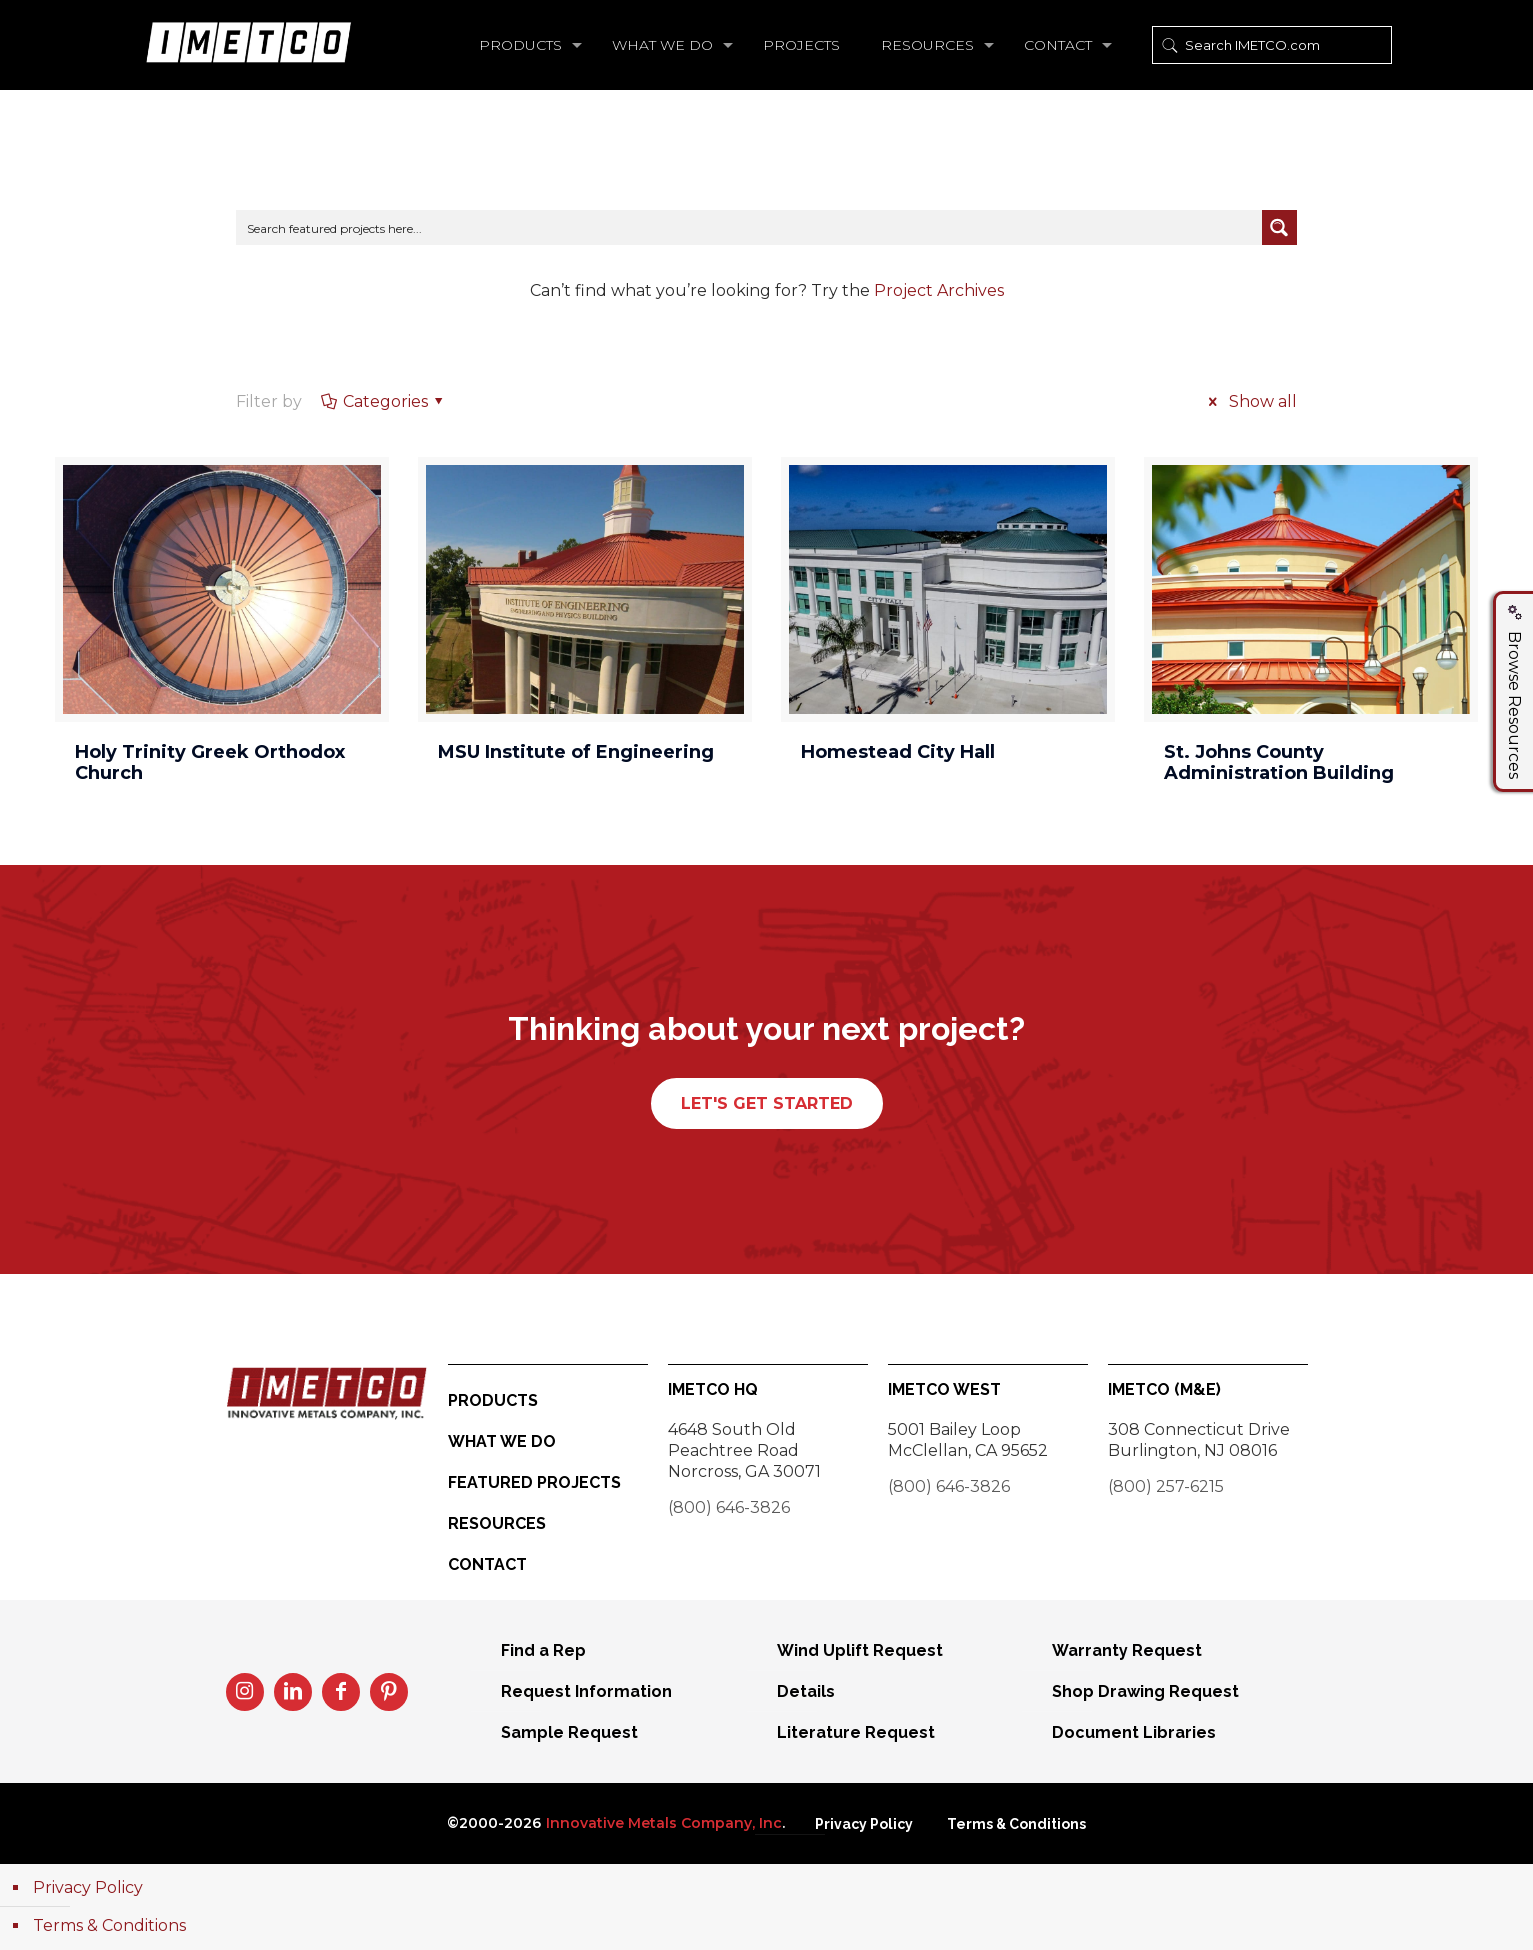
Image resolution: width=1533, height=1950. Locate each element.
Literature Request (856, 1732)
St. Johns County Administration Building (1279, 763)
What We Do (502, 1441)
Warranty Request (1127, 1650)
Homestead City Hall (898, 752)
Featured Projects (534, 1482)
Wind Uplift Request (860, 1650)
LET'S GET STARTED (767, 1103)
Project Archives (939, 290)
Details (806, 1691)
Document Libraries (1134, 1732)
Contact (487, 1564)
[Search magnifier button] (1279, 227)
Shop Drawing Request (1145, 1691)
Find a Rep (543, 1650)
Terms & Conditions (1016, 1824)
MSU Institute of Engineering (576, 752)
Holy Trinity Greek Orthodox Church (210, 763)
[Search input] (749, 227)
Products (493, 1400)
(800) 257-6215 (1166, 1486)
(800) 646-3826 (729, 1507)
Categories (383, 401)
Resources (497, 1523)
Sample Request (569, 1732)
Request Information (586, 1691)
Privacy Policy (864, 1824)
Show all (1249, 401)
